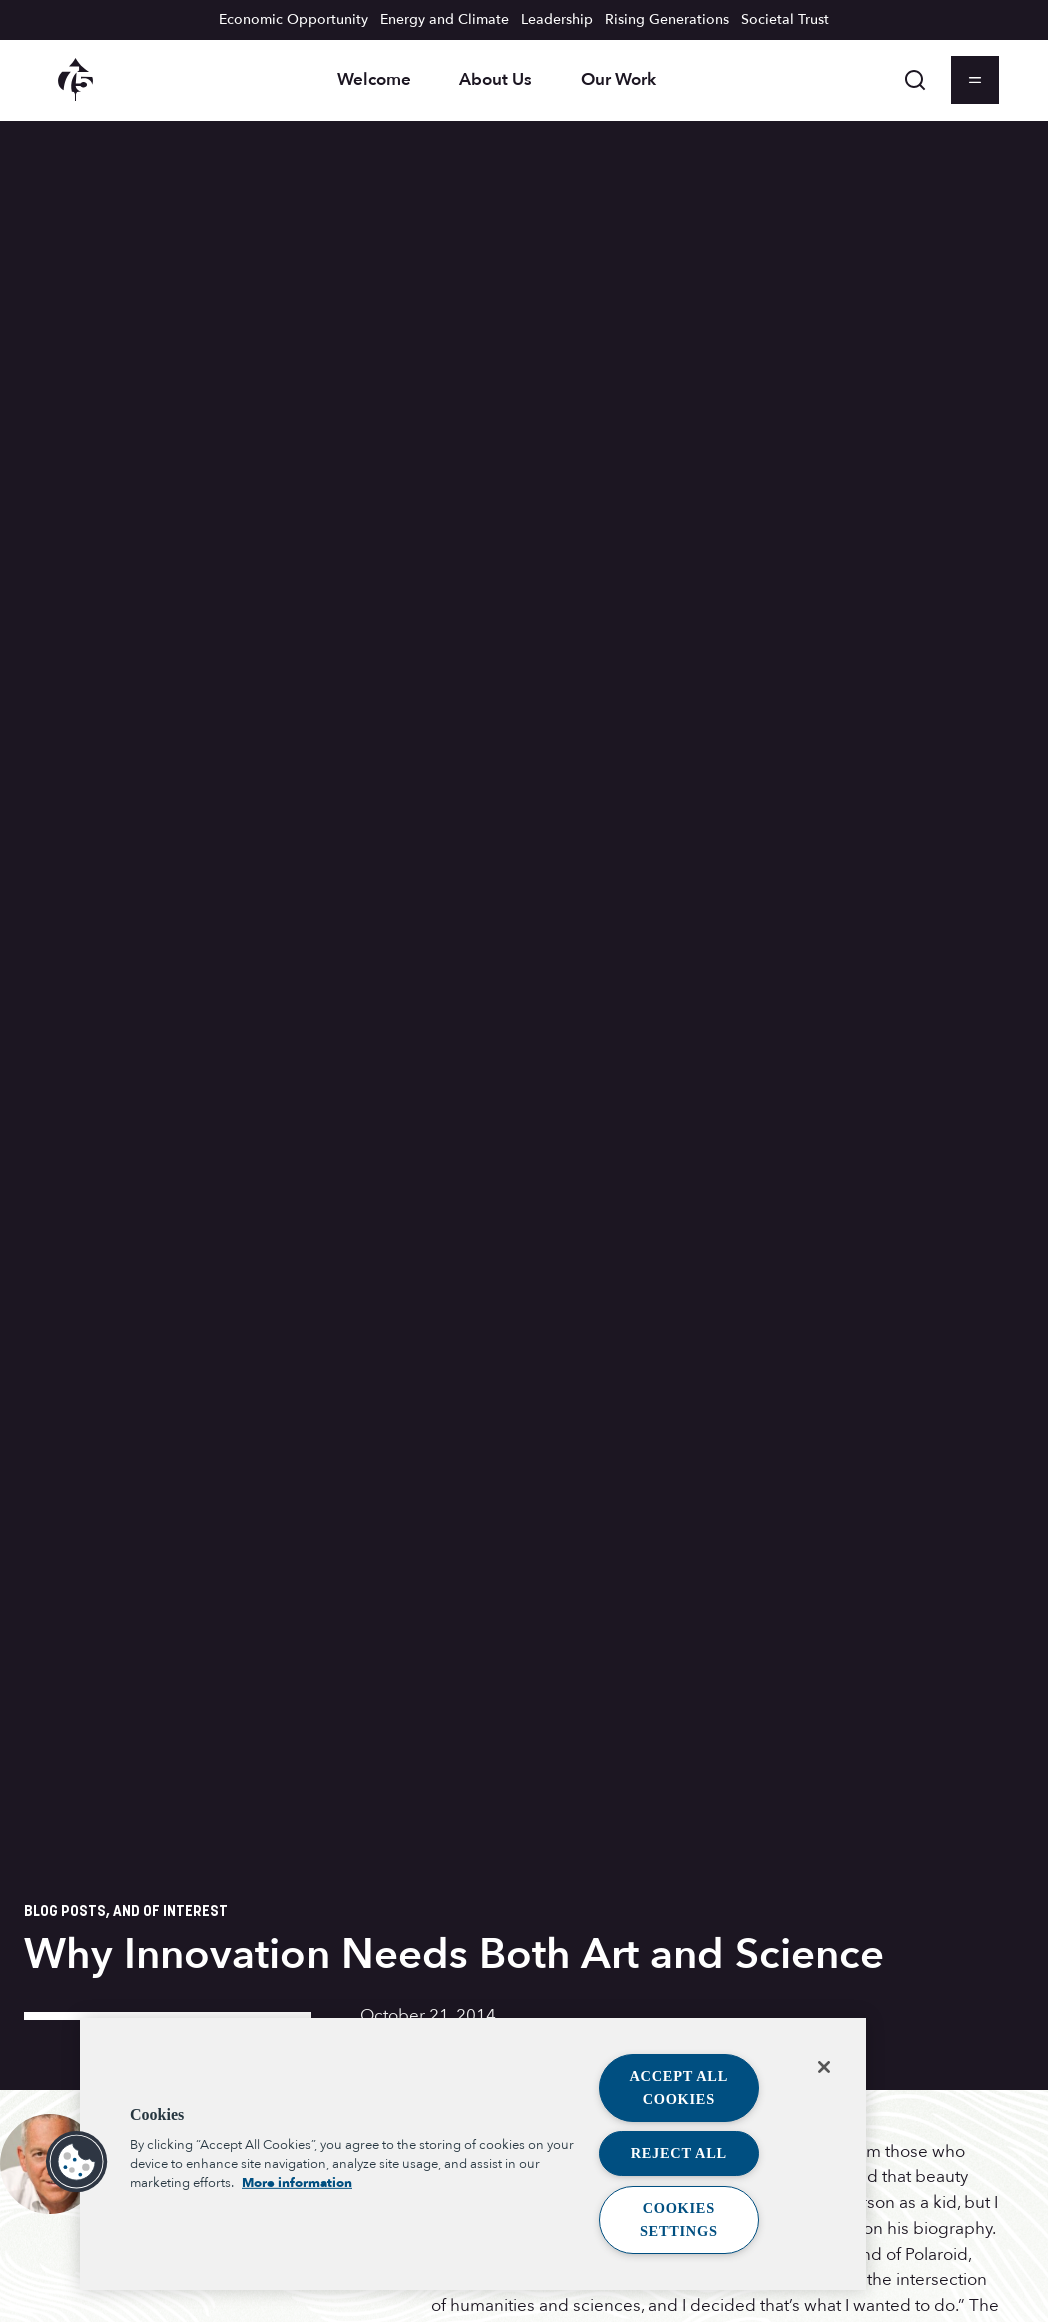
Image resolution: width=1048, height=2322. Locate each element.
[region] (473, 2154)
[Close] (824, 2067)
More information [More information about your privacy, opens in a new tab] (297, 2183)
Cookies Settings (679, 2219)
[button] (77, 2162)
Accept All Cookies (679, 2087)
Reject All (679, 2153)
